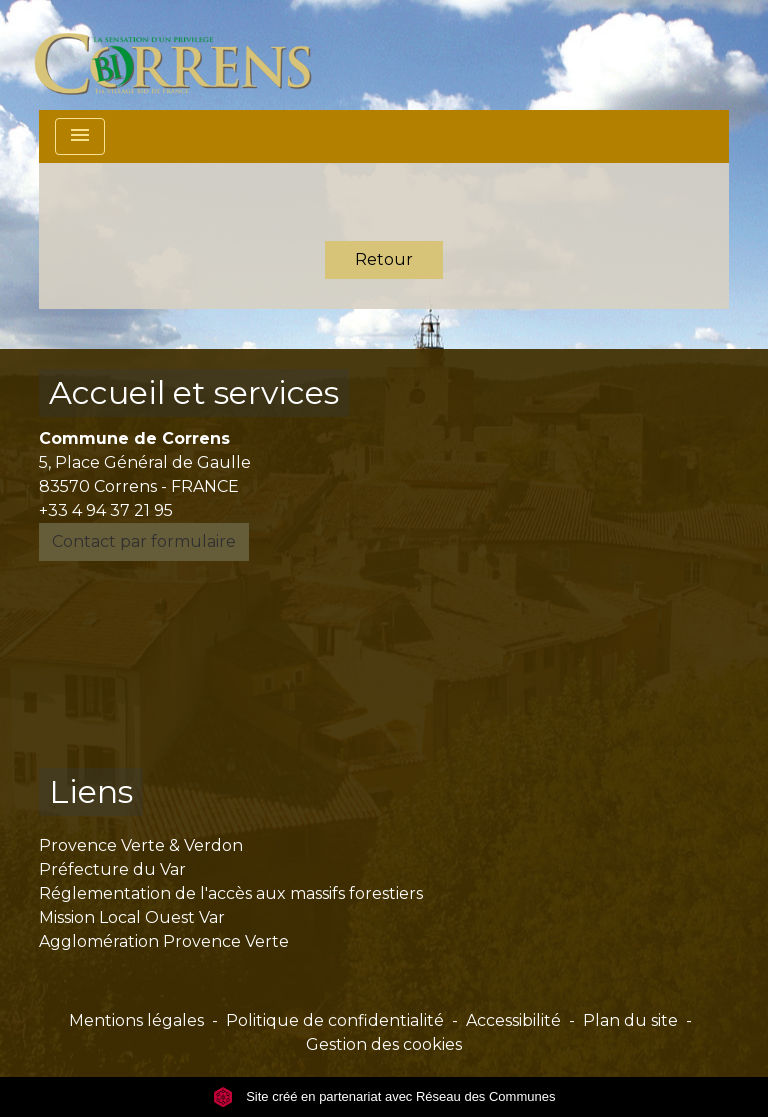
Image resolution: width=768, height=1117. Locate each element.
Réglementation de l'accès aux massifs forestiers (231, 893)
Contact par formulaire (144, 541)
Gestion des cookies (384, 1044)
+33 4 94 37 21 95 (106, 510)
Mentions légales (136, 1020)
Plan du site (630, 1020)
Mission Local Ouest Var (132, 917)
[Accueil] (184, 55)
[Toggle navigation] (80, 136)
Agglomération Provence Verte (164, 941)
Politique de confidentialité (335, 1020)
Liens (91, 791)
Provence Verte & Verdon (141, 845)
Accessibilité (513, 1020)
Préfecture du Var (112, 869)
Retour (384, 259)
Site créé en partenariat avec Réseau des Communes (384, 1096)
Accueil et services (194, 392)
